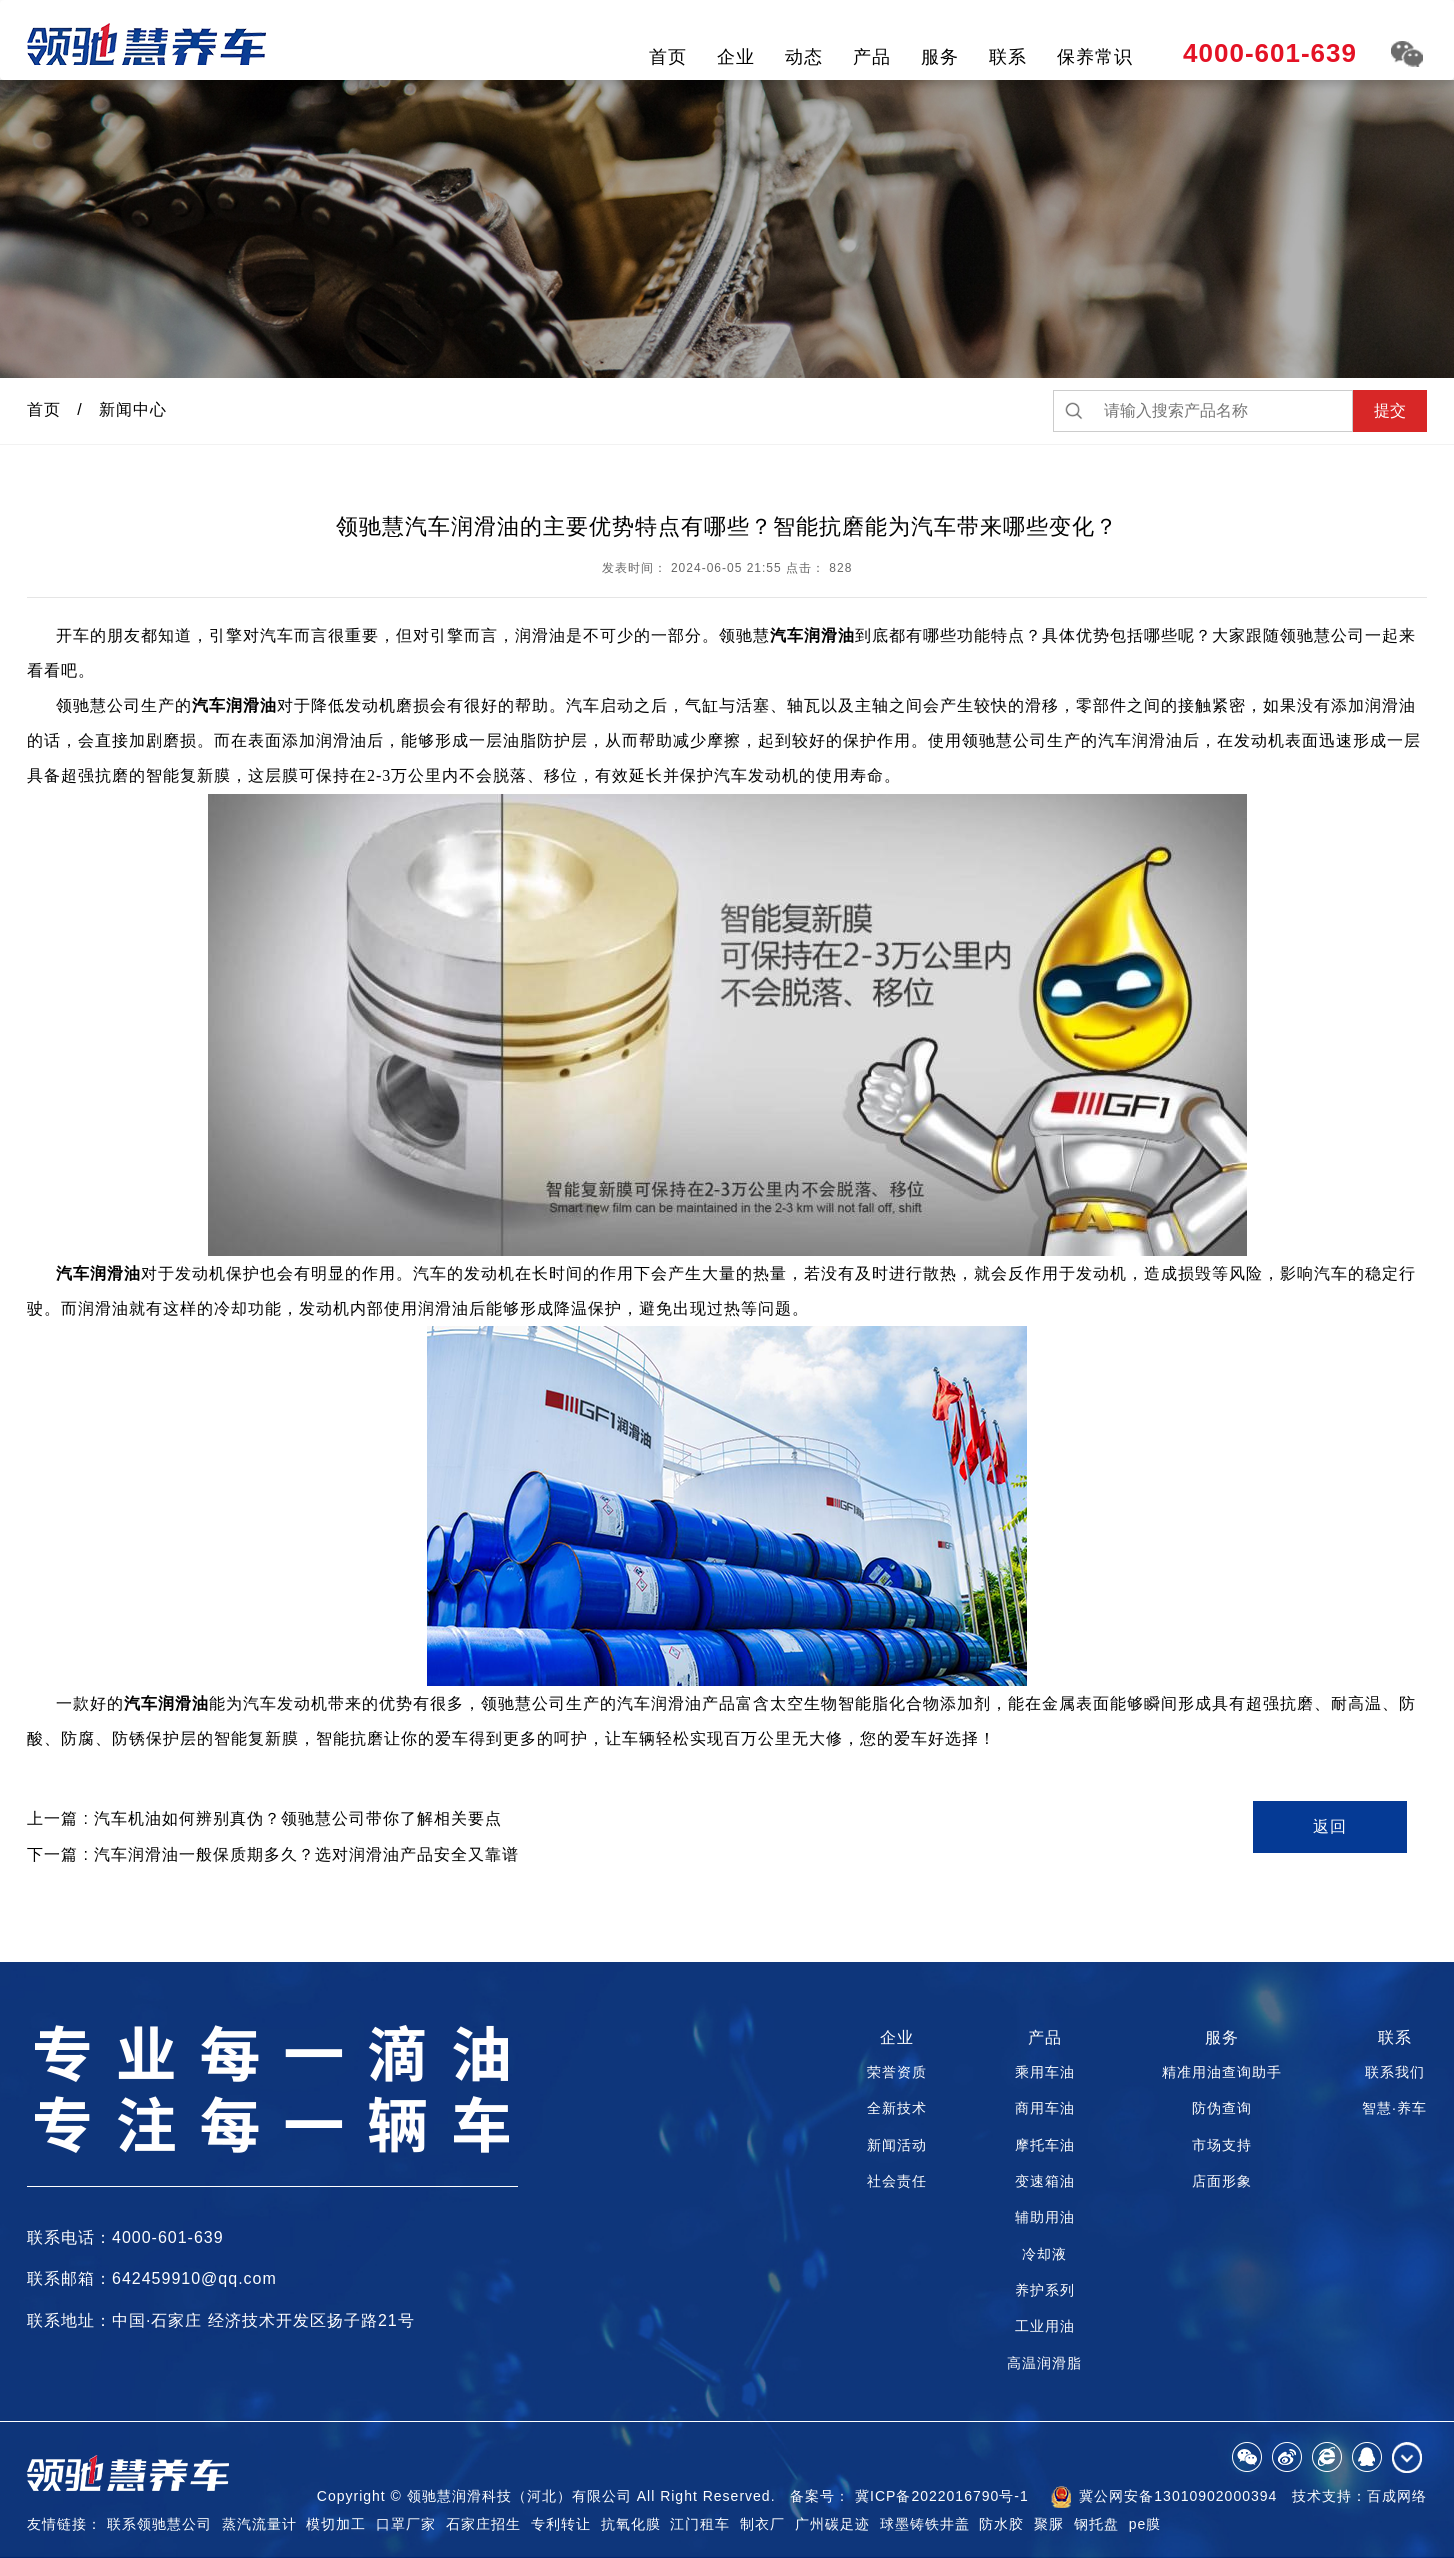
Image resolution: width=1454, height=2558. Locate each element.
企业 (736, 57)
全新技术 (897, 2108)
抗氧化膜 (631, 2524)
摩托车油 (1045, 2145)
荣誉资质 (897, 2072)
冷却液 (1044, 2254)
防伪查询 (1222, 2108)
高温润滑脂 (1044, 2363)
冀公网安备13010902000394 (1164, 2497)
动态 (804, 57)
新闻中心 (133, 409)
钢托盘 (1096, 2524)
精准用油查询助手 (1222, 2072)
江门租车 (700, 2524)
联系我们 (1395, 2072)
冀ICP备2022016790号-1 (942, 2496)
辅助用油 (1045, 2217)
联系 (1008, 57)
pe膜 (1145, 2524)
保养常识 (1095, 57)
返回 (1330, 1826)
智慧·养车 (1394, 2108)
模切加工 (336, 2524)
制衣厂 (762, 2524)
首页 (668, 57)
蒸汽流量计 (259, 2524)
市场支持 (1222, 2145)
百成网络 (1397, 2496)
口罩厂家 (406, 2524)
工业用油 (1045, 2326)
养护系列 (1045, 2290)
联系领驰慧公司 (159, 2524)
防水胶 (1001, 2524)
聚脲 (1049, 2524)
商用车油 (1045, 2108)
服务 (940, 57)
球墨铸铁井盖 (925, 2524)
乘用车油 (1045, 2072)
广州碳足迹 (832, 2524)
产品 (872, 57)
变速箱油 (1045, 2181)
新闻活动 (897, 2145)
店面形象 (1222, 2181)
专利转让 (561, 2524)
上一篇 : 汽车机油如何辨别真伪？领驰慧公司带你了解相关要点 (264, 1818)
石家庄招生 (483, 2524)
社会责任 (897, 2181)
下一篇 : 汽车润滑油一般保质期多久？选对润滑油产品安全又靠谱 (273, 1854)
